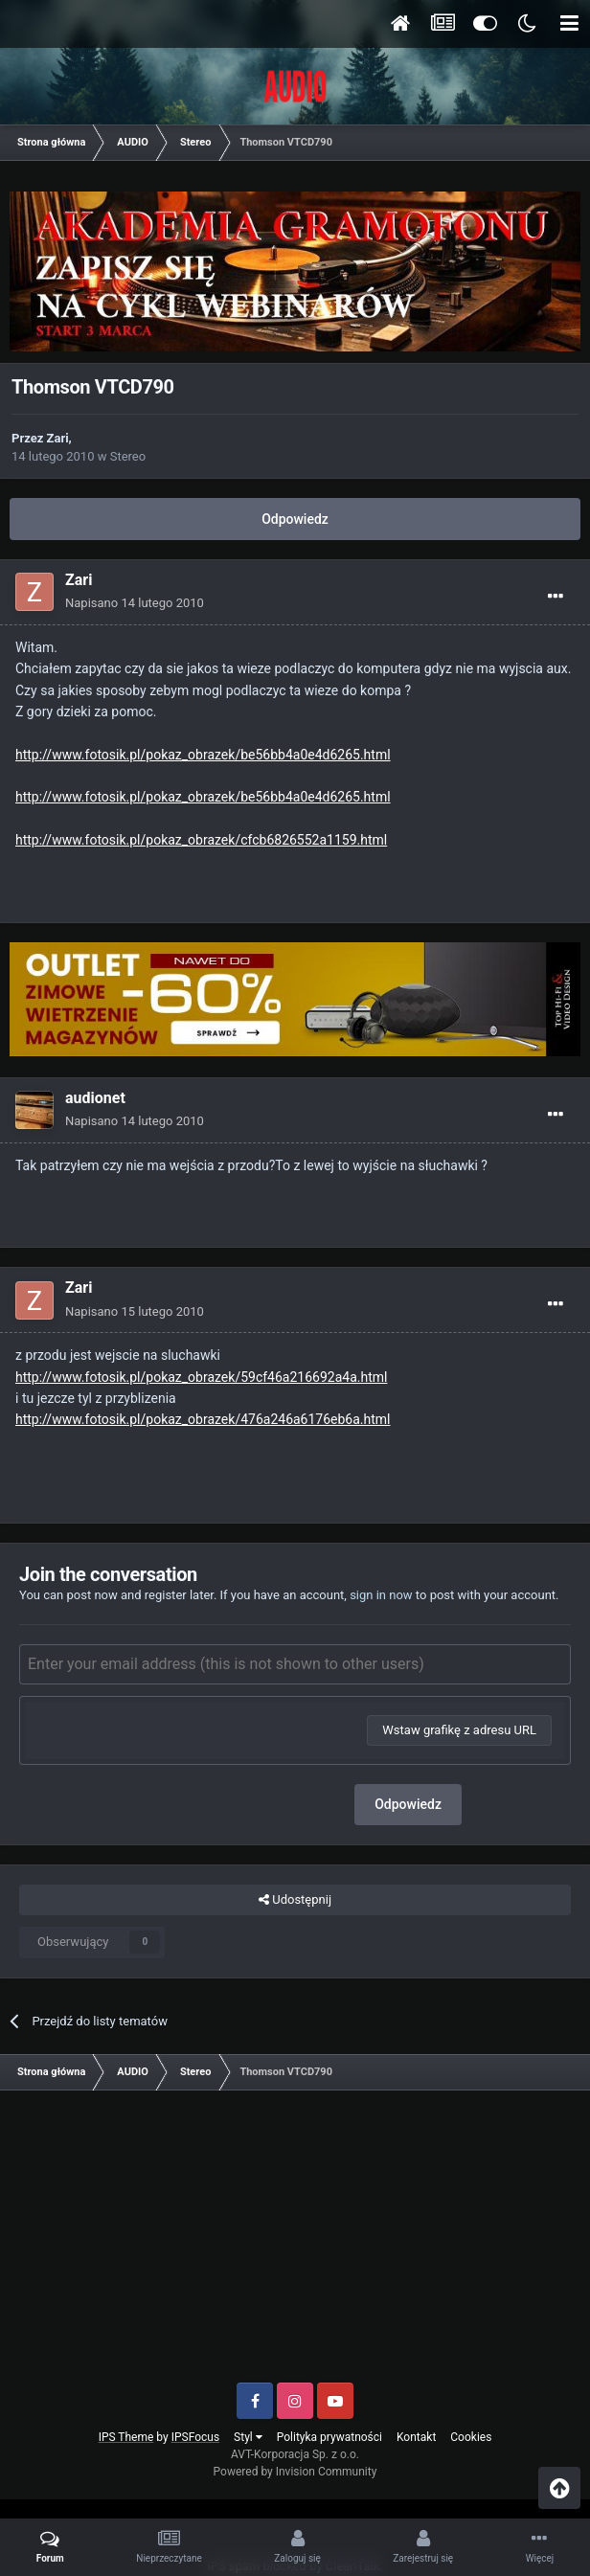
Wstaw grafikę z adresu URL (459, 1730)
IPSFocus (195, 2437)
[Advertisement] (295, 2244)
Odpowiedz (295, 519)
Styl (248, 2437)
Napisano (134, 603)
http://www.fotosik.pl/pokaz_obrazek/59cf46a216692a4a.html (201, 1377)
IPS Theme (126, 2437)
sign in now (381, 1595)
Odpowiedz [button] (408, 1804)
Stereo (128, 456)
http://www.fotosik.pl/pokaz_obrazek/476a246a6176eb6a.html (203, 1419)
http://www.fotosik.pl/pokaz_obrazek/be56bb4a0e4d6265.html (203, 754)
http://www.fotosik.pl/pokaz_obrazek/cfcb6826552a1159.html (201, 839)
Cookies (470, 2437)
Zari (58, 438)
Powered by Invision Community (295, 2471)
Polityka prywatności (329, 2437)
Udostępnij (295, 1900)
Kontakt (416, 2437)
